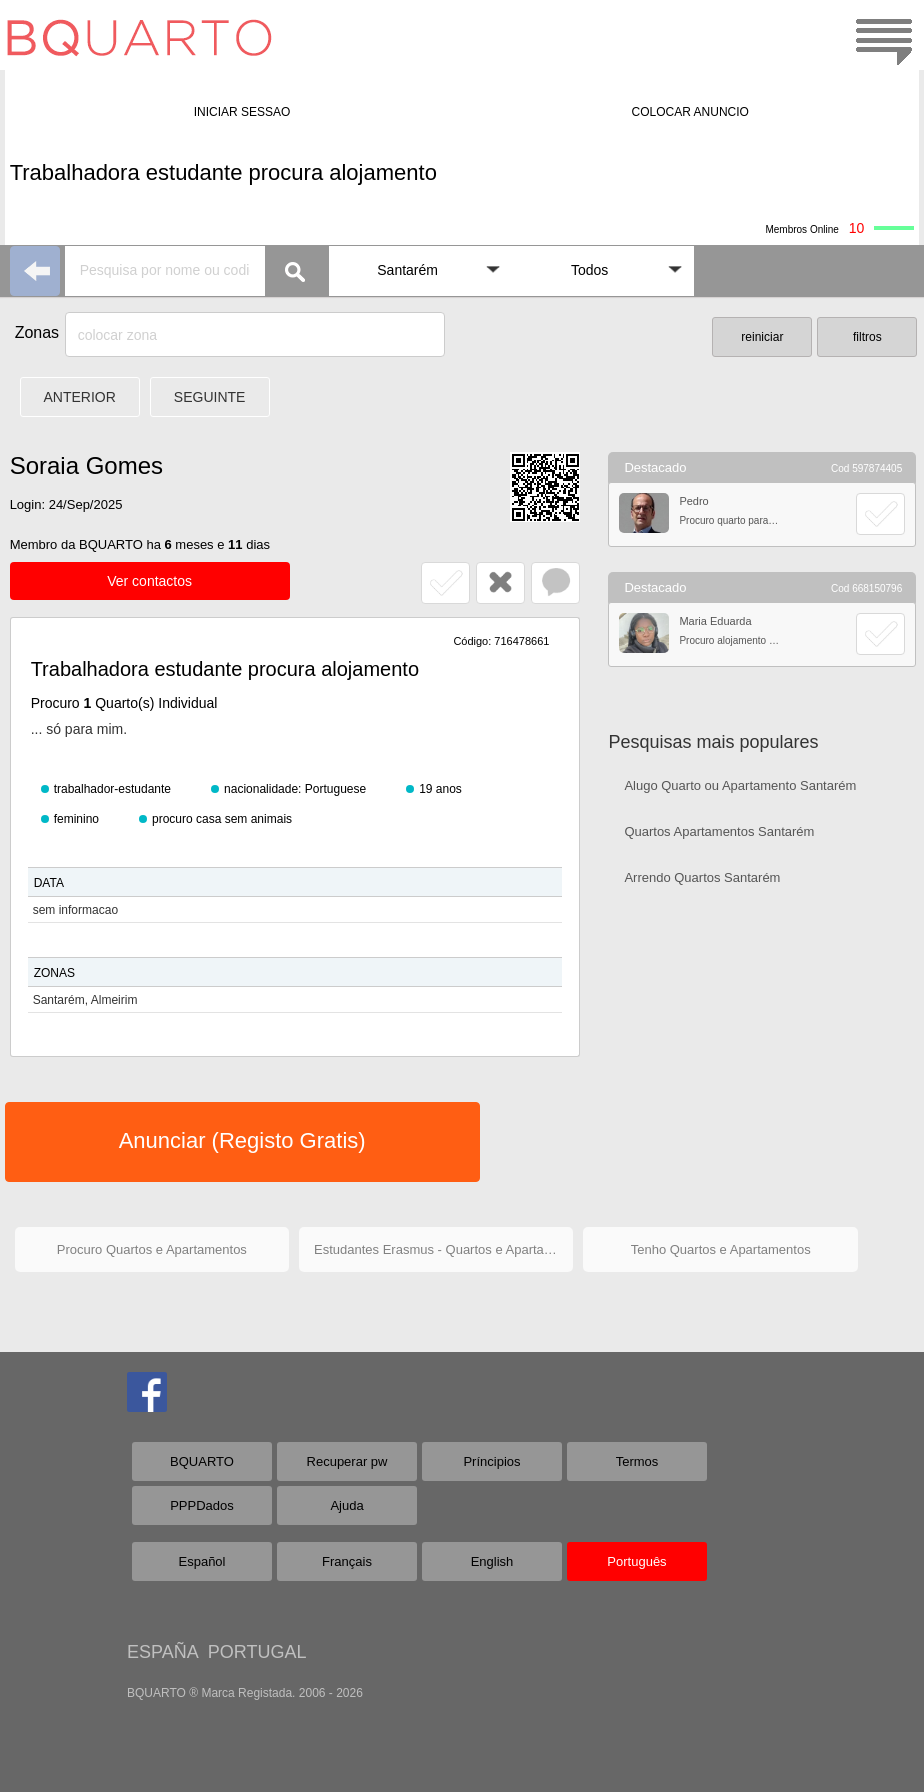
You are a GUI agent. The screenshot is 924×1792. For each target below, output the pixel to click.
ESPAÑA (162, 1652)
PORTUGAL (257, 1652)
